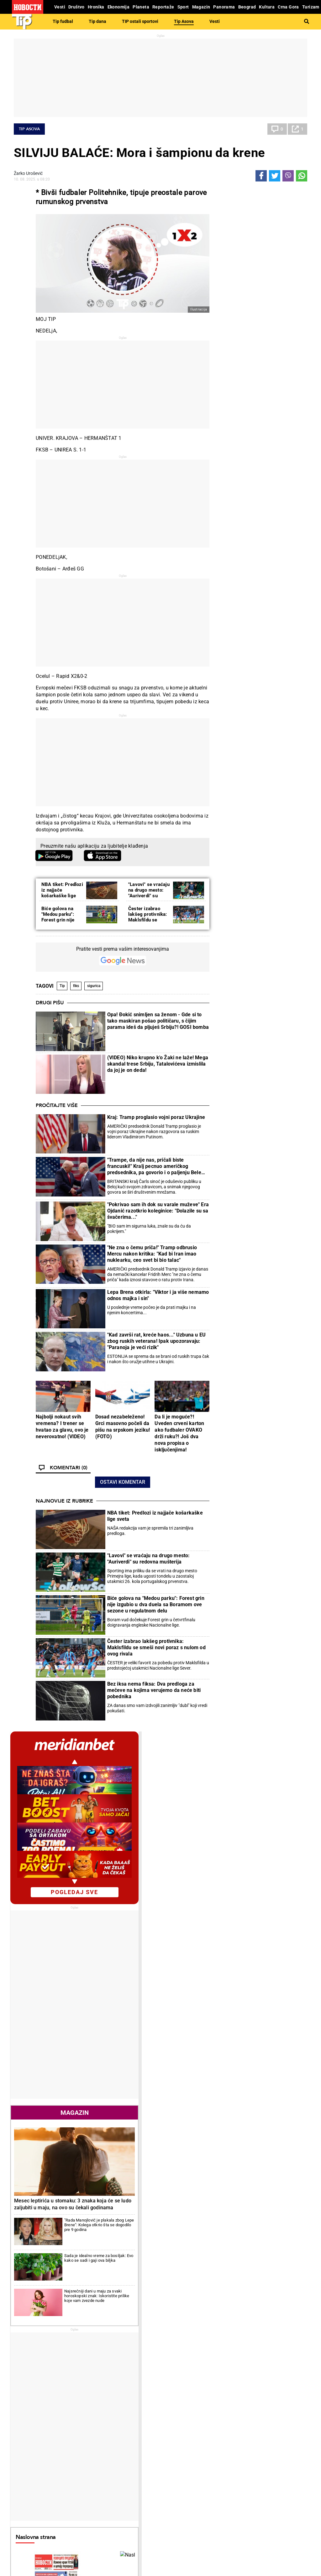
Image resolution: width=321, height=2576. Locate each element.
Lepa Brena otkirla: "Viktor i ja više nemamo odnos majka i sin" (158, 1295)
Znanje (223, 2478)
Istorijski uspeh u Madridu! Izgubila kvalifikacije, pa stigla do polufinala (119, 2262)
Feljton (73, 2416)
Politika (27, 2201)
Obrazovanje (78, 2429)
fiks (76, 986)
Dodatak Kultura (183, 2471)
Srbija (276, 2487)
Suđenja (124, 2423)
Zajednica (226, 2471)
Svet (260, 1400)
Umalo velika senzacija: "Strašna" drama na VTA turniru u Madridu (135, 2334)
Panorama (282, 2455)
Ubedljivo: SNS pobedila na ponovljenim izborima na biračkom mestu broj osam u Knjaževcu (60, 2281)
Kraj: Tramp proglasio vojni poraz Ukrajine (156, 1117)
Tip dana (97, 21)
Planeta (277, 2400)
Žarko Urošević (28, 173)
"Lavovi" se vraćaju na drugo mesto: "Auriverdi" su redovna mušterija (149, 893)
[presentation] (220, 1015)
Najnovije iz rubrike (64, 1501)
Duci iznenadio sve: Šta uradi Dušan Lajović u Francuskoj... (135, 2307)
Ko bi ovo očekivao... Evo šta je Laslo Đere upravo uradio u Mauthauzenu (135, 2360)
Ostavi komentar (122, 1482)
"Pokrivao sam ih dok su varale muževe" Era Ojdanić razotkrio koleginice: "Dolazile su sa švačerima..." (158, 1211)
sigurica (93, 986)
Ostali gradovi (232, 2012)
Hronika (127, 2400)
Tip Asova (184, 21)
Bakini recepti (180, 2423)
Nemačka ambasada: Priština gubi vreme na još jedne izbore (62, 2360)
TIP (120, 2455)
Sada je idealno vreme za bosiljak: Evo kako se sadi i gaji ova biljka (278, 695)
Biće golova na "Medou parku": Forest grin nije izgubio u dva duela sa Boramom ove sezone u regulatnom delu (155, 1604)
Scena (25, 2540)
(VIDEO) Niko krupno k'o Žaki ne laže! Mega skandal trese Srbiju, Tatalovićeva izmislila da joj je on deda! (157, 1064)
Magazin (260, 567)
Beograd (280, 2465)
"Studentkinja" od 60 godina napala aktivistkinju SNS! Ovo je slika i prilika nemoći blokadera (61, 2307)
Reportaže (29, 2455)
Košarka (74, 2471)
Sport (73, 2455)
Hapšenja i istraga (134, 2416)
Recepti (176, 2400)
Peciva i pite (178, 2436)
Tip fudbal (63, 21)
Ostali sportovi (80, 2484)
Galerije (28, 2551)
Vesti (214, 21)
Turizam (278, 2508)
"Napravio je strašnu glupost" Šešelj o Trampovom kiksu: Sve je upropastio (62, 2334)
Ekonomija (267, 1457)
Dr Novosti (282, 2476)
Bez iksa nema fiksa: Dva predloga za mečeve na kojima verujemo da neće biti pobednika (154, 1690)
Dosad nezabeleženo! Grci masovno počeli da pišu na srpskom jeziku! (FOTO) (122, 1426)
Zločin (122, 2409)
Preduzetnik (228, 2423)
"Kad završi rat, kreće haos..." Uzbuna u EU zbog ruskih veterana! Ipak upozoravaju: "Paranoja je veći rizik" (156, 1341)
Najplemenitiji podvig (36, 2471)
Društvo (76, 2400)
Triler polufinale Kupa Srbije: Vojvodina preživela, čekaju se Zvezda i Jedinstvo (211, 2281)
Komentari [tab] (237, 1274)
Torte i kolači (179, 2409)
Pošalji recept (180, 2442)
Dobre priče (27, 2416)
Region (274, 2416)
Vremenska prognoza (245, 1879)
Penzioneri (76, 2423)
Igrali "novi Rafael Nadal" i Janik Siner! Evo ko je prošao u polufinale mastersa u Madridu (136, 2281)
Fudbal (175, 2201)
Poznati (225, 1339)
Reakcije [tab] (283, 1274)
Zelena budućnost (234, 2484)
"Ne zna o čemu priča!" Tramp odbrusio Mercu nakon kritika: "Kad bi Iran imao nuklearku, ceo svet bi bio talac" (152, 1254)
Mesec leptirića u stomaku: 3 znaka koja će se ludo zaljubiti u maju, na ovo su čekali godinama (257, 643)
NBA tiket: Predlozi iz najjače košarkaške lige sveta (62, 893)
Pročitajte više (57, 1105)
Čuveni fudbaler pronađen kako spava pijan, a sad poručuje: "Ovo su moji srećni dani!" (213, 2307)
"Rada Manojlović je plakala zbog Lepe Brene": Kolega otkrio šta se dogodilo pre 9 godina (278, 669)
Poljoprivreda (230, 2416)
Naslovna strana (238, 957)
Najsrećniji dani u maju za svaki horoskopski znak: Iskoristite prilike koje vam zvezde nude (277, 725)
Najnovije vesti (232, 1487)
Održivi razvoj (235, 2455)
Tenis (261, 1372)
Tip (62, 986)
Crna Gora (268, 1428)
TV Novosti (177, 2478)
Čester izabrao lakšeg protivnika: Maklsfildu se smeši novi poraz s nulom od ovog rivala (156, 1647)
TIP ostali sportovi (140, 21)
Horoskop (227, 1768)
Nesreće (124, 2429)
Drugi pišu (50, 1002)
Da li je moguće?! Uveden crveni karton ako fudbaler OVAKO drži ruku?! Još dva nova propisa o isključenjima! (179, 1433)
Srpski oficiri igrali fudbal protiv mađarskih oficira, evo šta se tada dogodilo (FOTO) (213, 2360)
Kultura (177, 2455)
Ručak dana (178, 2429)
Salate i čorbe (180, 2416)
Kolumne (25, 2423)
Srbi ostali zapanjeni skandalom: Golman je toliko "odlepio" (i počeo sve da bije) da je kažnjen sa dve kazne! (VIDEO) (212, 2334)
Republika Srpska (30, 2524)
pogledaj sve (260, 347)
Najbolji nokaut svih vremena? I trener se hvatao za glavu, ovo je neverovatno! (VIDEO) (62, 1426)
